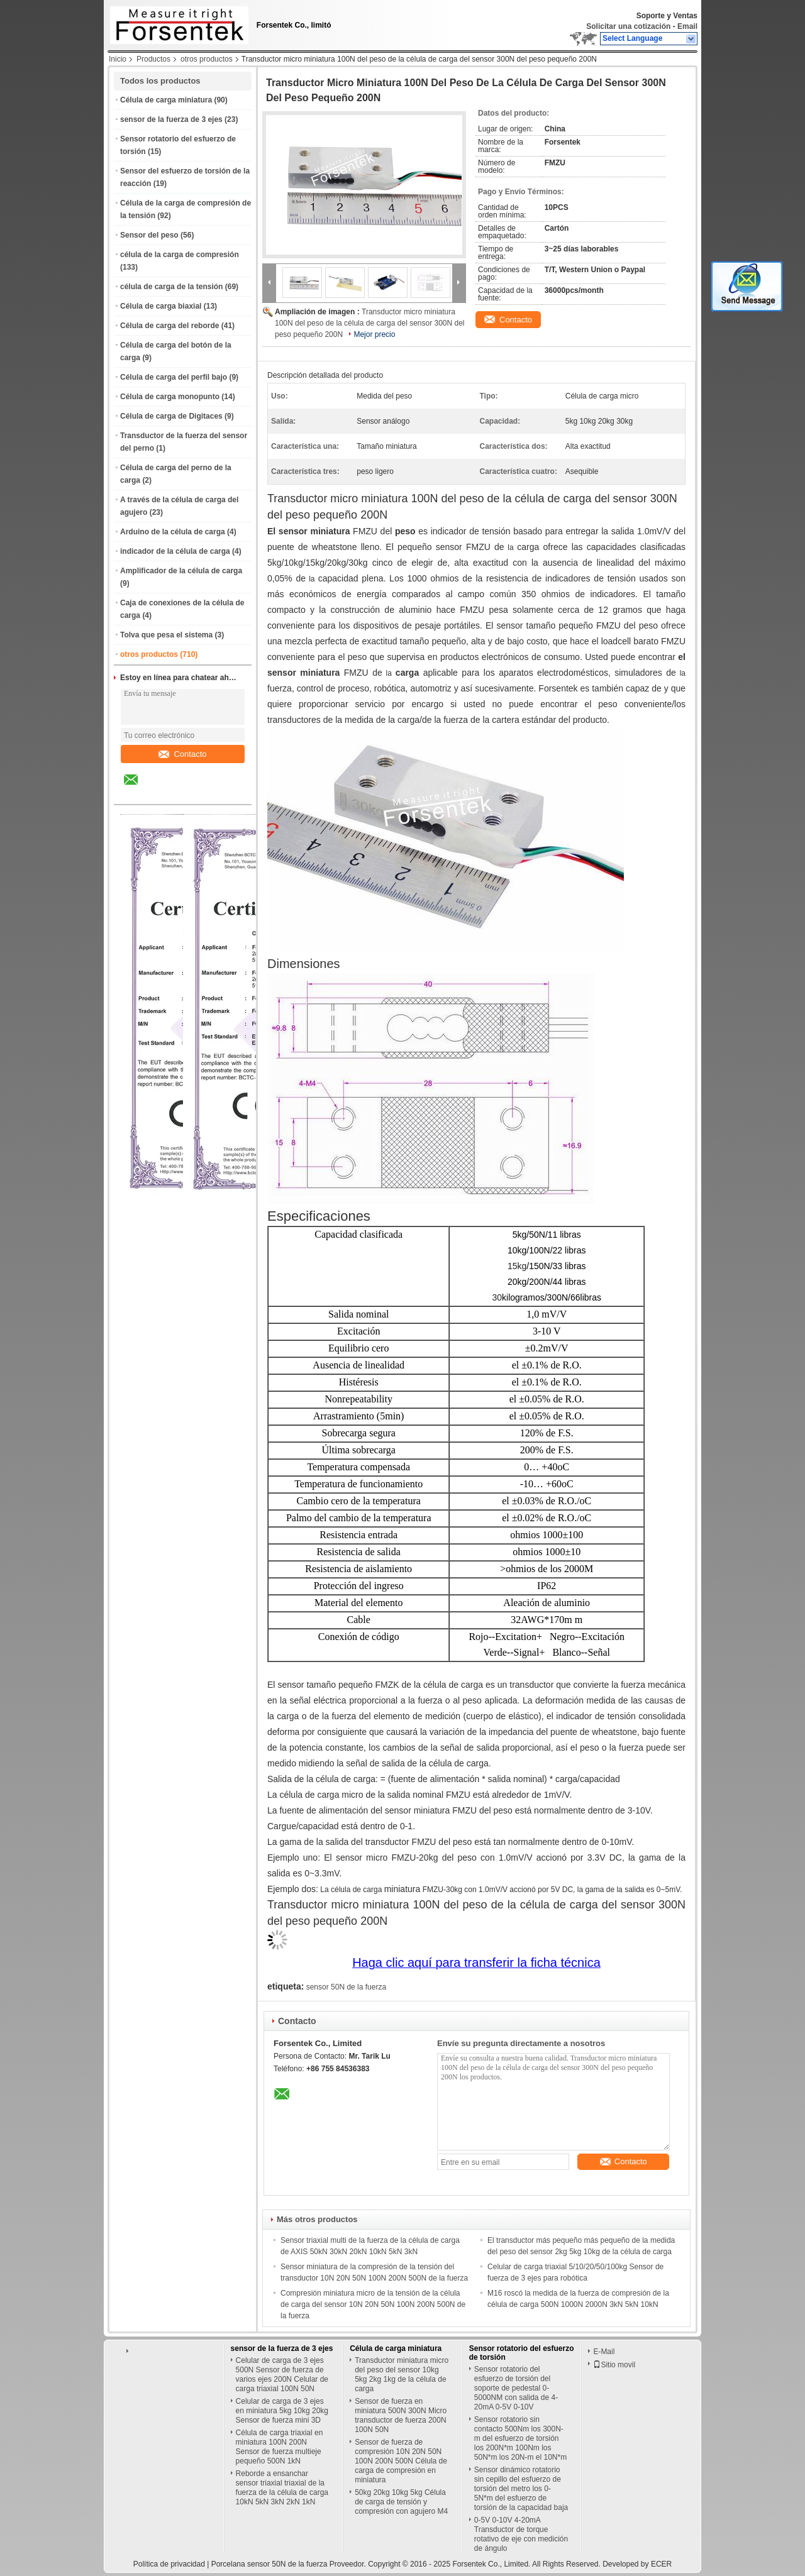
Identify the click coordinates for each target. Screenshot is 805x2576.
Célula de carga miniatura (166, 100)
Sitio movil (614, 2364)
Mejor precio (374, 334)
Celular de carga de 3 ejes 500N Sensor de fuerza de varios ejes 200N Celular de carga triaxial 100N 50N (282, 2374)
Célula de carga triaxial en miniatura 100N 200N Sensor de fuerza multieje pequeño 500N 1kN (279, 2446)
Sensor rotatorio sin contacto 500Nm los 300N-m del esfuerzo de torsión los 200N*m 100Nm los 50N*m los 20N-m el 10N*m (520, 2438)
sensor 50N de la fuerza (346, 1987)
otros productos (206, 59)
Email (687, 26)
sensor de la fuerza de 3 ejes (171, 119)
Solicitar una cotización (628, 26)
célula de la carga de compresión (179, 254)
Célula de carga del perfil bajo (173, 377)
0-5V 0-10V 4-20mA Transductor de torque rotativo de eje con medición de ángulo (521, 2534)
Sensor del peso (149, 235)
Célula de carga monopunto (169, 396)
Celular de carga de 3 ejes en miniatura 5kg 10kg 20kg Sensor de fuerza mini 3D (282, 2411)
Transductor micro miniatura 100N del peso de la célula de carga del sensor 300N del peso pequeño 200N (370, 323)
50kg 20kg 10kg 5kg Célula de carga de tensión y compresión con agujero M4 (401, 2502)
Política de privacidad (169, 2564)
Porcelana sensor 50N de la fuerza (269, 2564)
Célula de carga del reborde (169, 325)
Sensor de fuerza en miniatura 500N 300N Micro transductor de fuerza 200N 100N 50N (401, 2415)
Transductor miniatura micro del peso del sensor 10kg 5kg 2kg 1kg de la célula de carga (401, 2374)
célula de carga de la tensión (171, 286)
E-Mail (603, 2351)
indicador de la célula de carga (175, 551)
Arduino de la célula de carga (172, 531)
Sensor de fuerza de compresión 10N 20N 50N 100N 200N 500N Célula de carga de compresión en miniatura (401, 2461)
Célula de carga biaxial (160, 306)
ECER (661, 2564)
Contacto (182, 754)
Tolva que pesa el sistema (166, 634)
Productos (153, 59)
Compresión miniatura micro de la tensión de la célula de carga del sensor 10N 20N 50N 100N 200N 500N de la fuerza (372, 2304)
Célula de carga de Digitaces (171, 416)
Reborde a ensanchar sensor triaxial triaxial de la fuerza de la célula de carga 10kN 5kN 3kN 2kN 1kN (282, 2487)
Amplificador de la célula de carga (181, 570)
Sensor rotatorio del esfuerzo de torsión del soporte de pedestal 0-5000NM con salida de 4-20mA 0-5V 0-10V (516, 2388)
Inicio (117, 59)
